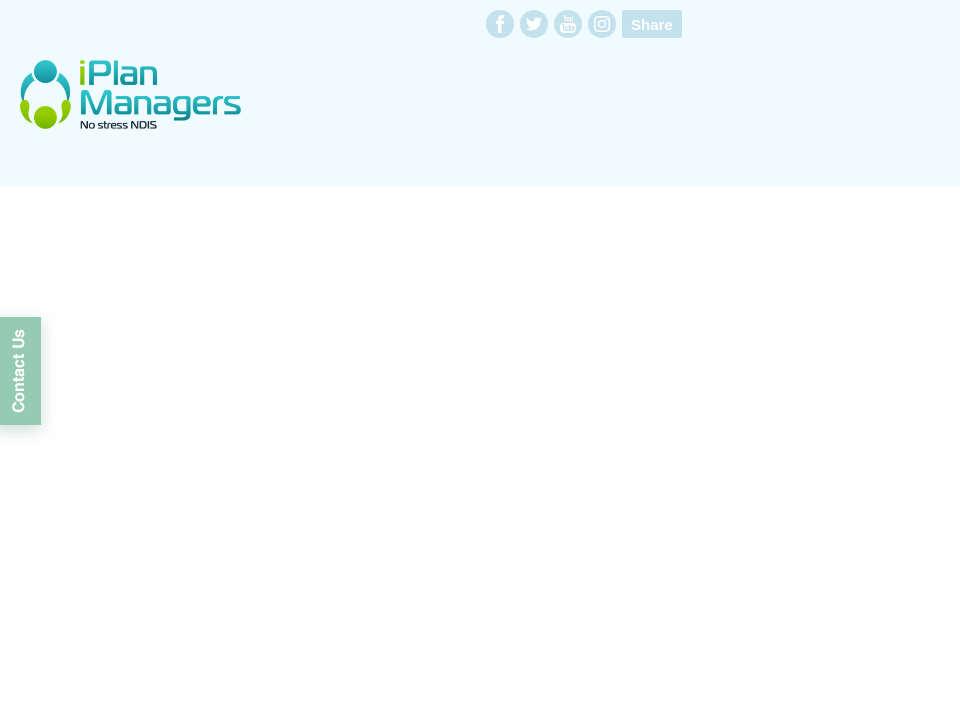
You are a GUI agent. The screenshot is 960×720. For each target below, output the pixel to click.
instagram (602, 24)
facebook (500, 24)
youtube (568, 24)
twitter (534, 24)
